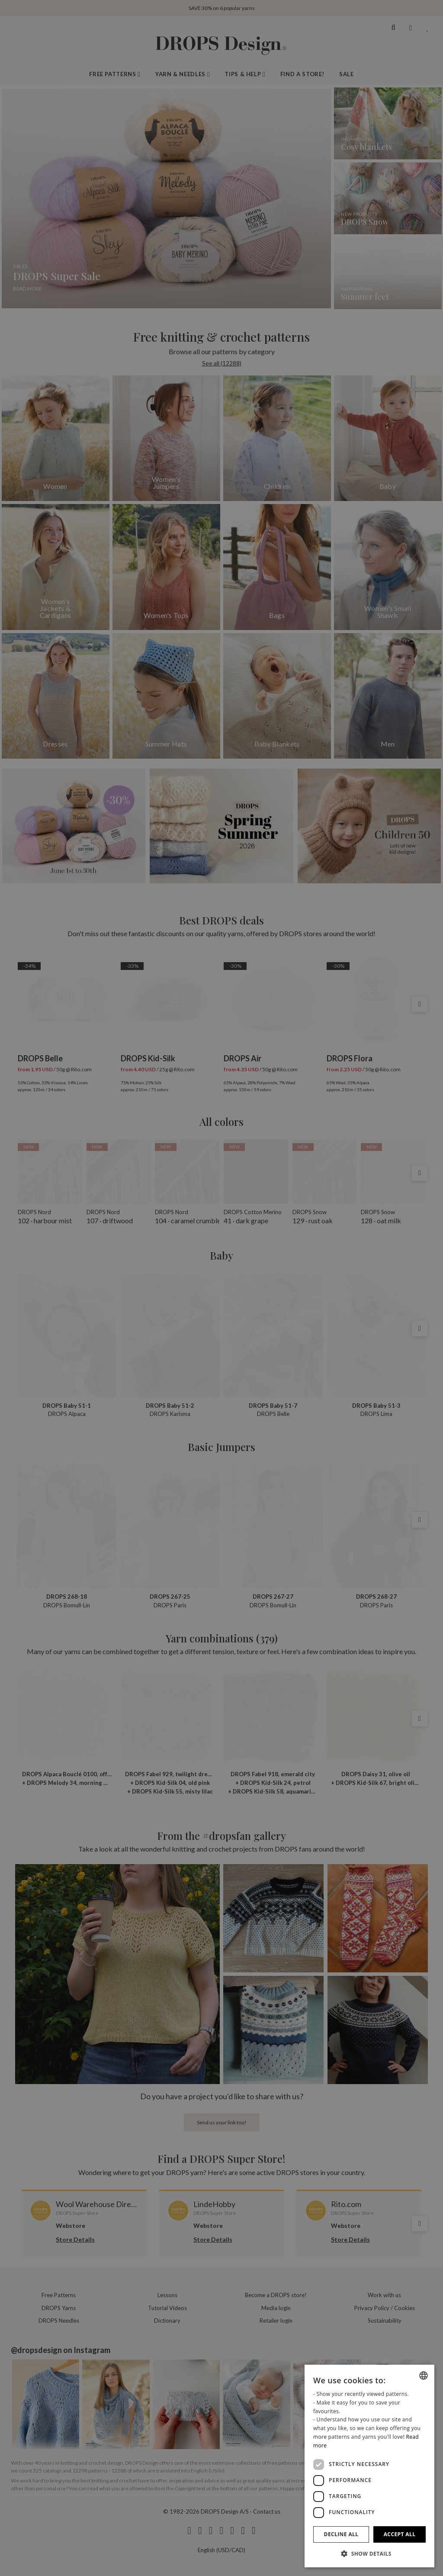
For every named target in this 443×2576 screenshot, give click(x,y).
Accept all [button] (400, 2534)
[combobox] (423, 2375)
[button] (369, 2553)
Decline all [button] (341, 2534)
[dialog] (369, 2466)
